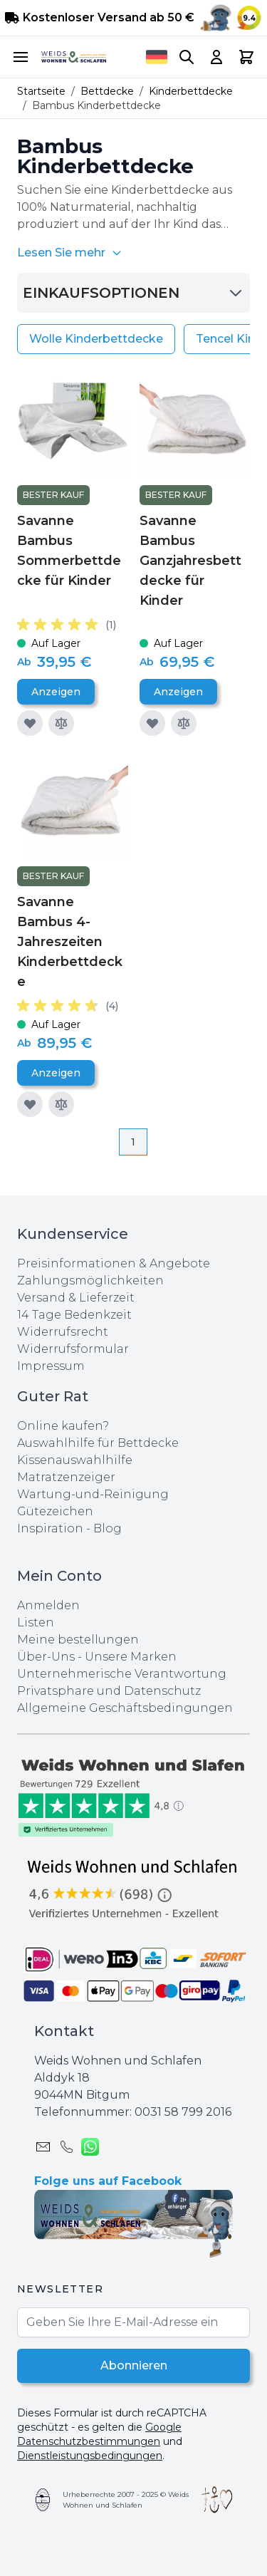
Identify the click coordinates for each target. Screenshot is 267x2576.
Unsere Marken (131, 1656)
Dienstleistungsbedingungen (89, 2455)
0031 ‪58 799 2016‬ (183, 2112)
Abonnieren (133, 2365)
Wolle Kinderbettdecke (96, 339)
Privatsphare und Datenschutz (109, 1691)
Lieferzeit (107, 1297)
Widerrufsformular (73, 1349)
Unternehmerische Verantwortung (121, 1674)
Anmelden (48, 1605)
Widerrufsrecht (62, 1332)
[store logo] (73, 57)
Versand (41, 1297)
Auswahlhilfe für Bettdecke (98, 1443)
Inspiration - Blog (69, 1528)
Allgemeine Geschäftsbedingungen (125, 1708)
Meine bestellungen (78, 1639)
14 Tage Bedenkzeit (74, 1314)
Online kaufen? (63, 1426)
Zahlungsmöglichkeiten (90, 1280)
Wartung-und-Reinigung (93, 1494)
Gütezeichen (55, 1511)
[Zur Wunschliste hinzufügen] (30, 723)
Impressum (51, 1366)
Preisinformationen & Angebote (113, 1263)
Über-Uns (46, 1656)
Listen (35, 1622)
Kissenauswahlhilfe (74, 1460)
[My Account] (216, 57)
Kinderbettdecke (191, 91)
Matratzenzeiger (66, 1477)
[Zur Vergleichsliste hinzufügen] (61, 723)
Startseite (41, 91)
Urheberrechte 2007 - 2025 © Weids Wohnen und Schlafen (126, 2500)
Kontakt (64, 2031)
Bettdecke (107, 91)
